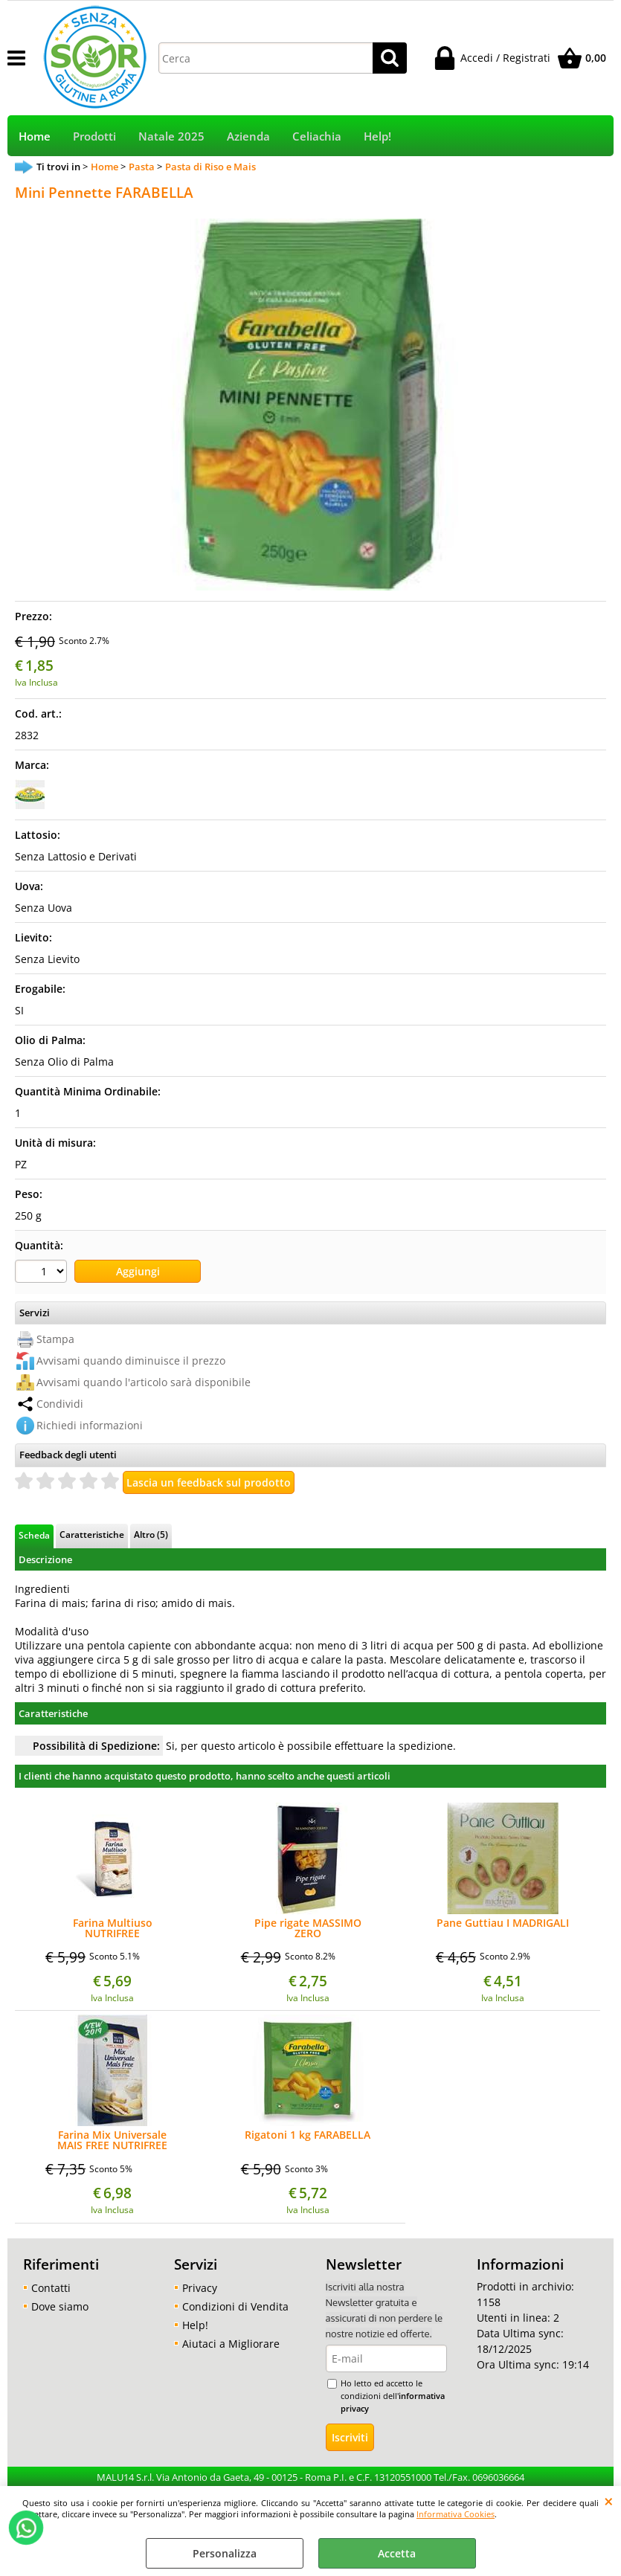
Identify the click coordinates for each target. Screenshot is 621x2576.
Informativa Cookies (455, 2513)
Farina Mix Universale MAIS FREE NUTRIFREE (112, 2140)
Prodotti (94, 136)
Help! (377, 136)
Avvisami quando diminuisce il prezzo (130, 1360)
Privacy (199, 2288)
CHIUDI (609, 2500)
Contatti (51, 2288)
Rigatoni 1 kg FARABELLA (307, 2136)
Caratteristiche (91, 1534)
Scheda (34, 1535)
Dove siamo (60, 2306)
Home (35, 136)
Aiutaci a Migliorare (231, 2344)
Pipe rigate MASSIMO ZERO (307, 1928)
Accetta (397, 2553)
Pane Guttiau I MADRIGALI (503, 1924)
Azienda (248, 136)
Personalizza (225, 2553)
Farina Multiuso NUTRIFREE (112, 1928)
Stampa (55, 1339)
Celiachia (316, 136)
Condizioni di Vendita (235, 2306)
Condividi (59, 1404)
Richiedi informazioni (89, 1425)
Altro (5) (151, 1534)
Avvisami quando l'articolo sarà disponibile (143, 1382)
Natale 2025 (171, 136)
